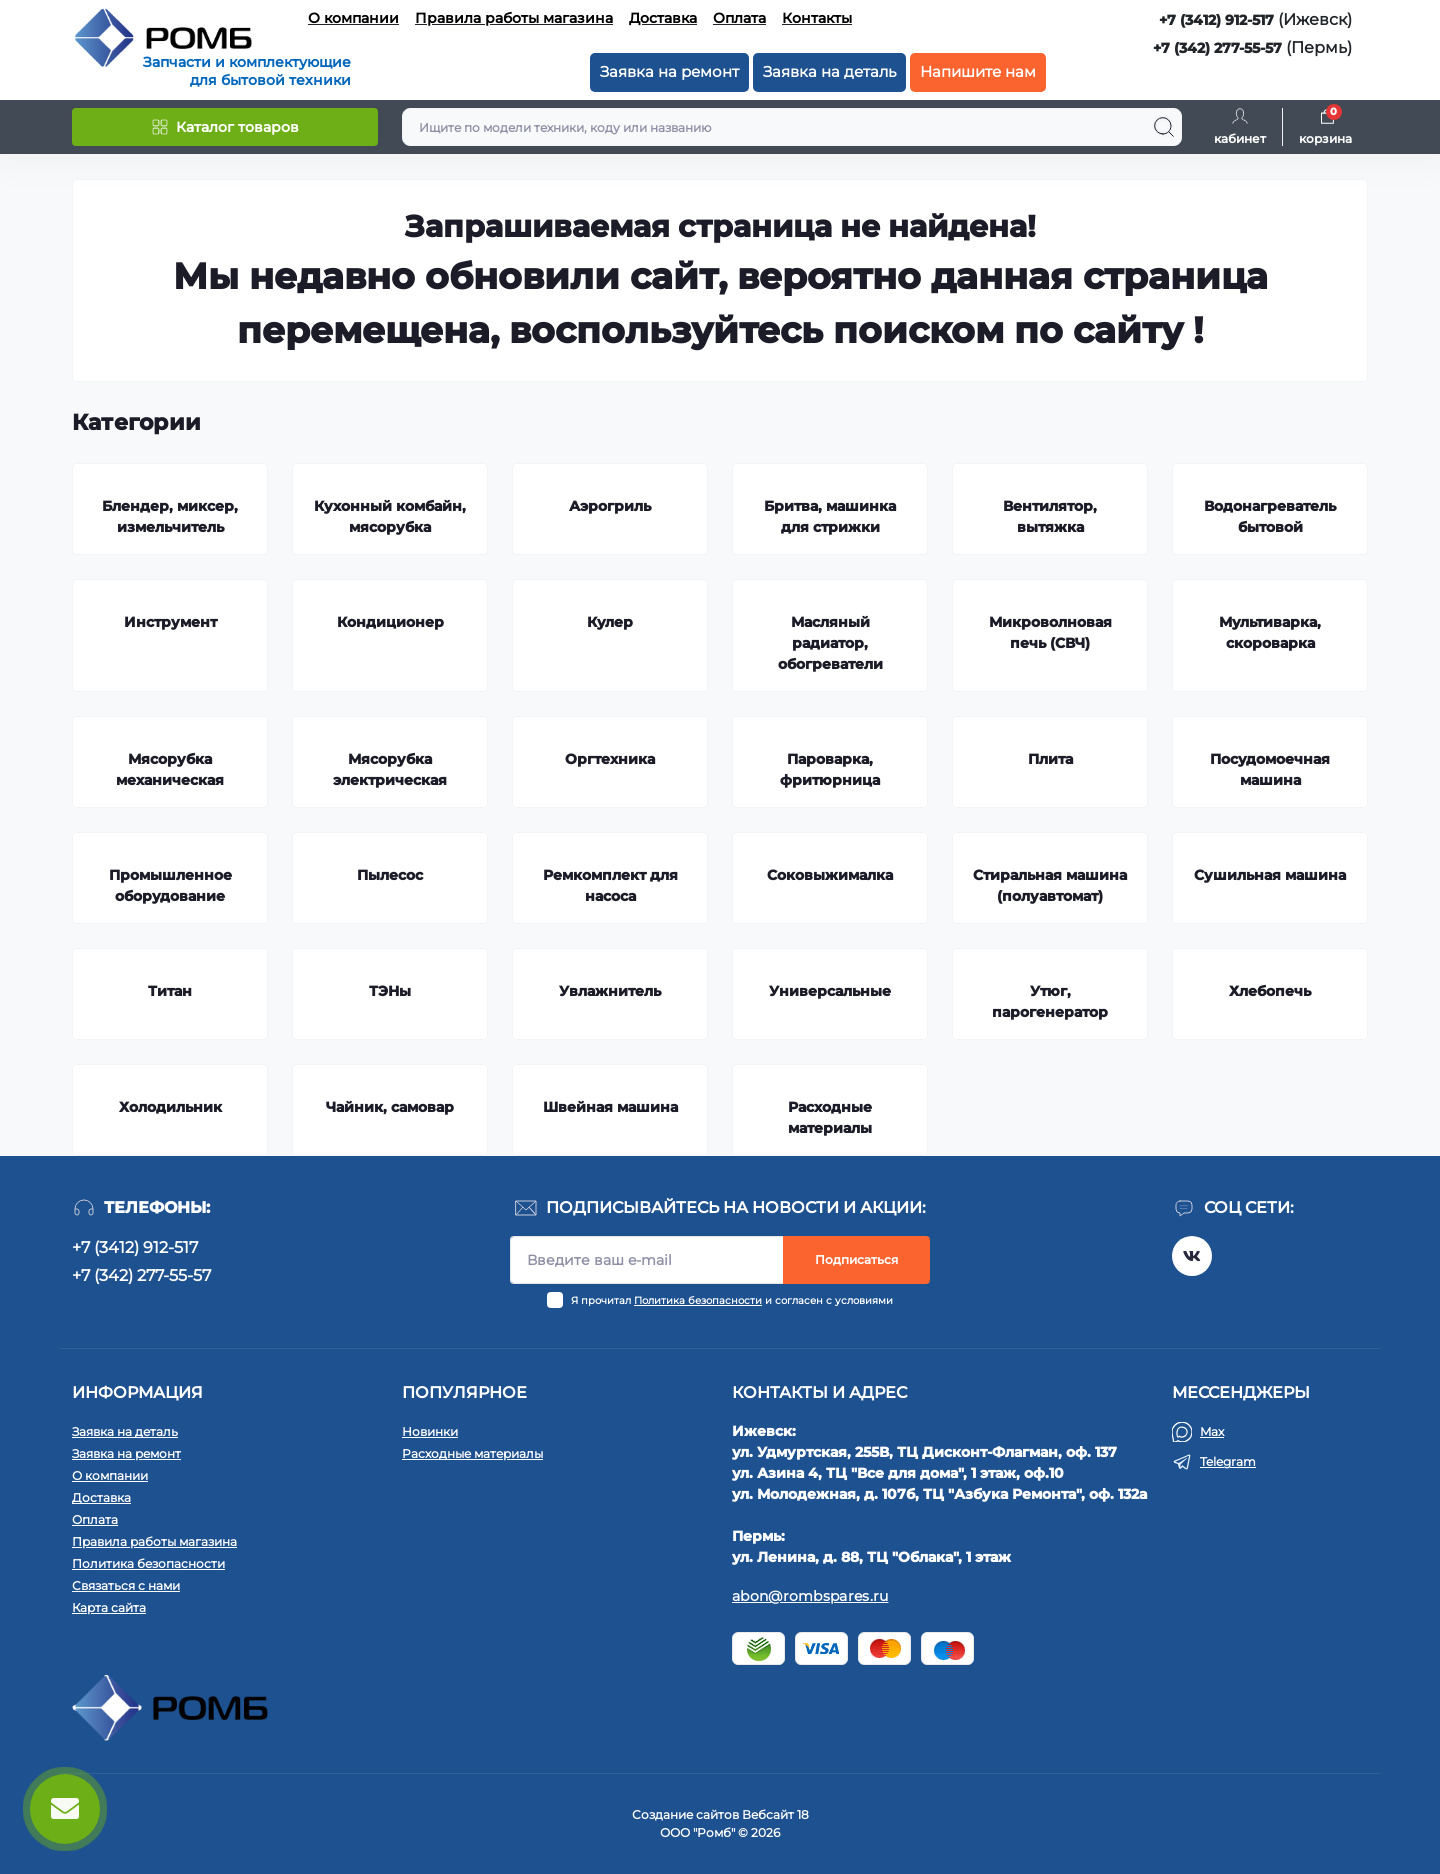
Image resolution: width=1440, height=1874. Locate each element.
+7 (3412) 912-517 (1216, 20)
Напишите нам (978, 71)
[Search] (1164, 127)
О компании (353, 18)
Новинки (430, 1431)
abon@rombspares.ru (810, 1596)
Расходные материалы (472, 1453)
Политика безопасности (698, 1300)
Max (1212, 1431)
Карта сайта (109, 1607)
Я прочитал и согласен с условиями (732, 1300)
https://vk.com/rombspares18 (1192, 1256)
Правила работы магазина (514, 18)
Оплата (739, 18)
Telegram (1228, 1461)
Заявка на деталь (829, 71)
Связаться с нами (126, 1585)
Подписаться (856, 1259)
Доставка (663, 18)
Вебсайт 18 (775, 1814)
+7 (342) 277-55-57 (1217, 48)
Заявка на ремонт (669, 71)
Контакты (817, 18)
